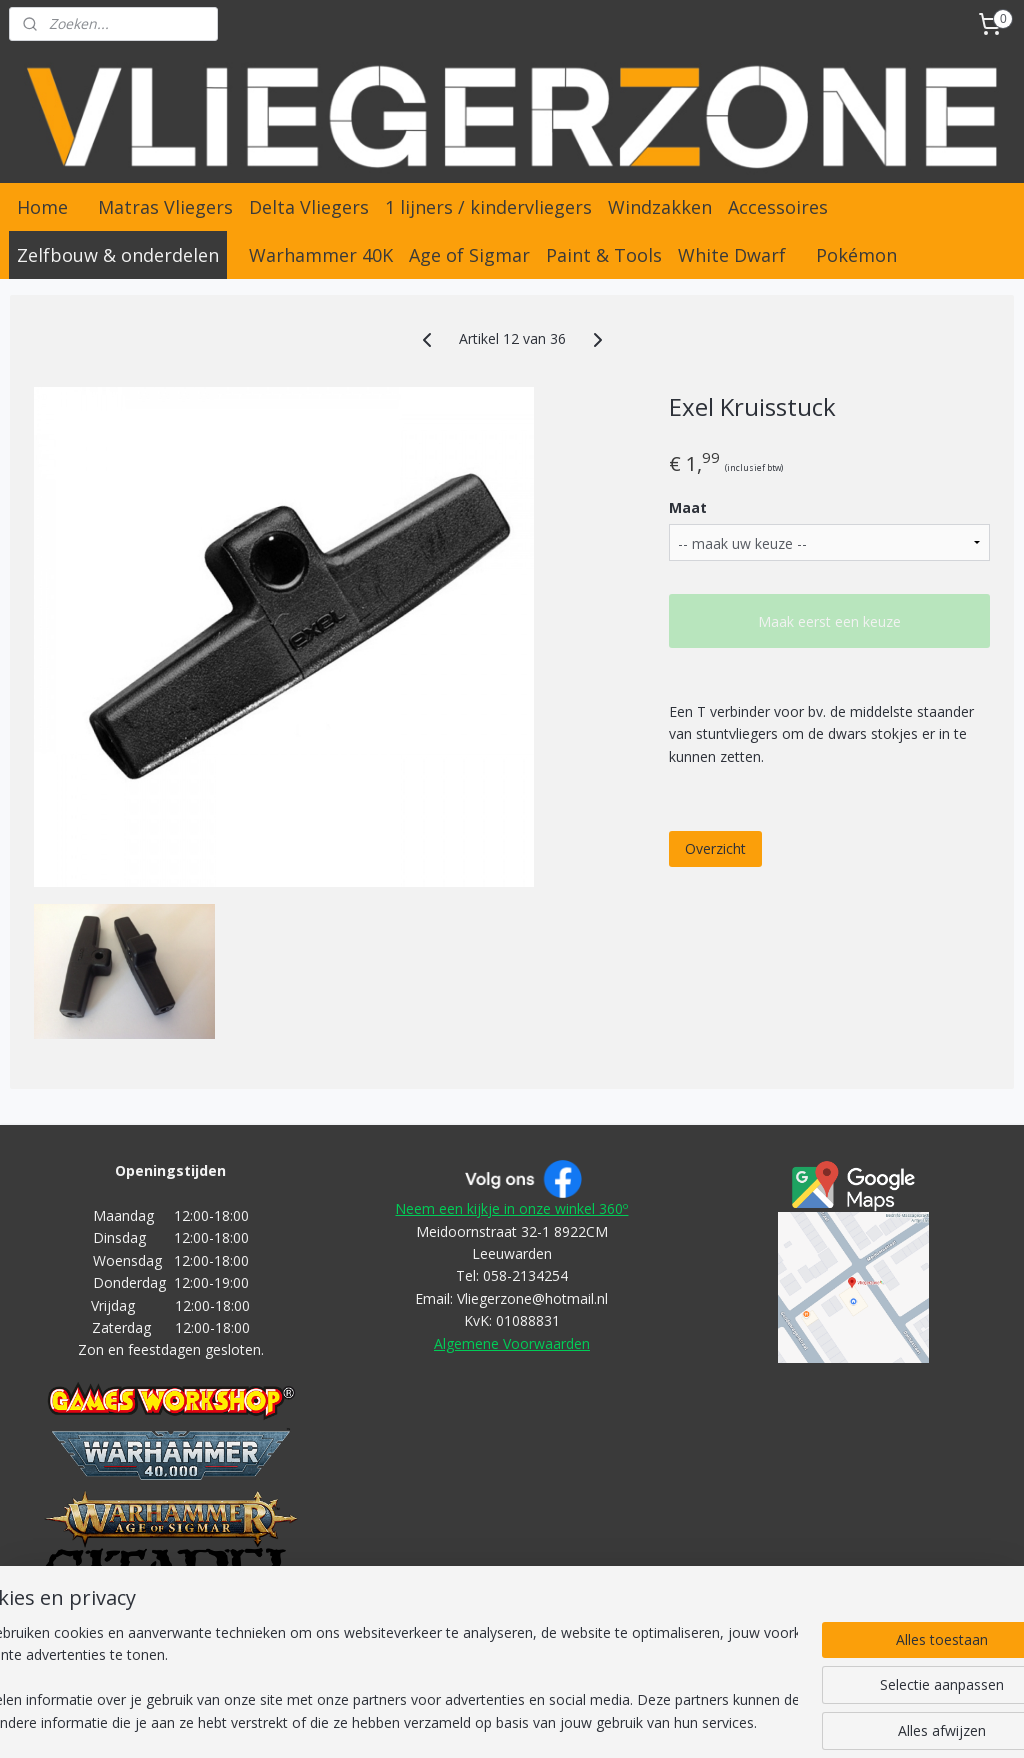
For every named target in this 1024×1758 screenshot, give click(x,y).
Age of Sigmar (469, 255)
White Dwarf (732, 255)
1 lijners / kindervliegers (488, 207)
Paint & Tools (604, 255)
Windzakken (660, 207)
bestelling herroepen (487, 1721)
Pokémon (856, 255)
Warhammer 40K (321, 255)
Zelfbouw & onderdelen (118, 255)
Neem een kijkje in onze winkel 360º (511, 1208)
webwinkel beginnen (613, 1721)
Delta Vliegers (309, 207)
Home (42, 207)
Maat (688, 507)
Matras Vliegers (165, 207)
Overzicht (715, 847)
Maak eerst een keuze (829, 621)
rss (409, 1721)
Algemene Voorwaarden (512, 1343)
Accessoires (778, 207)
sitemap (367, 1721)
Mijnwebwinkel (787, 1721)
